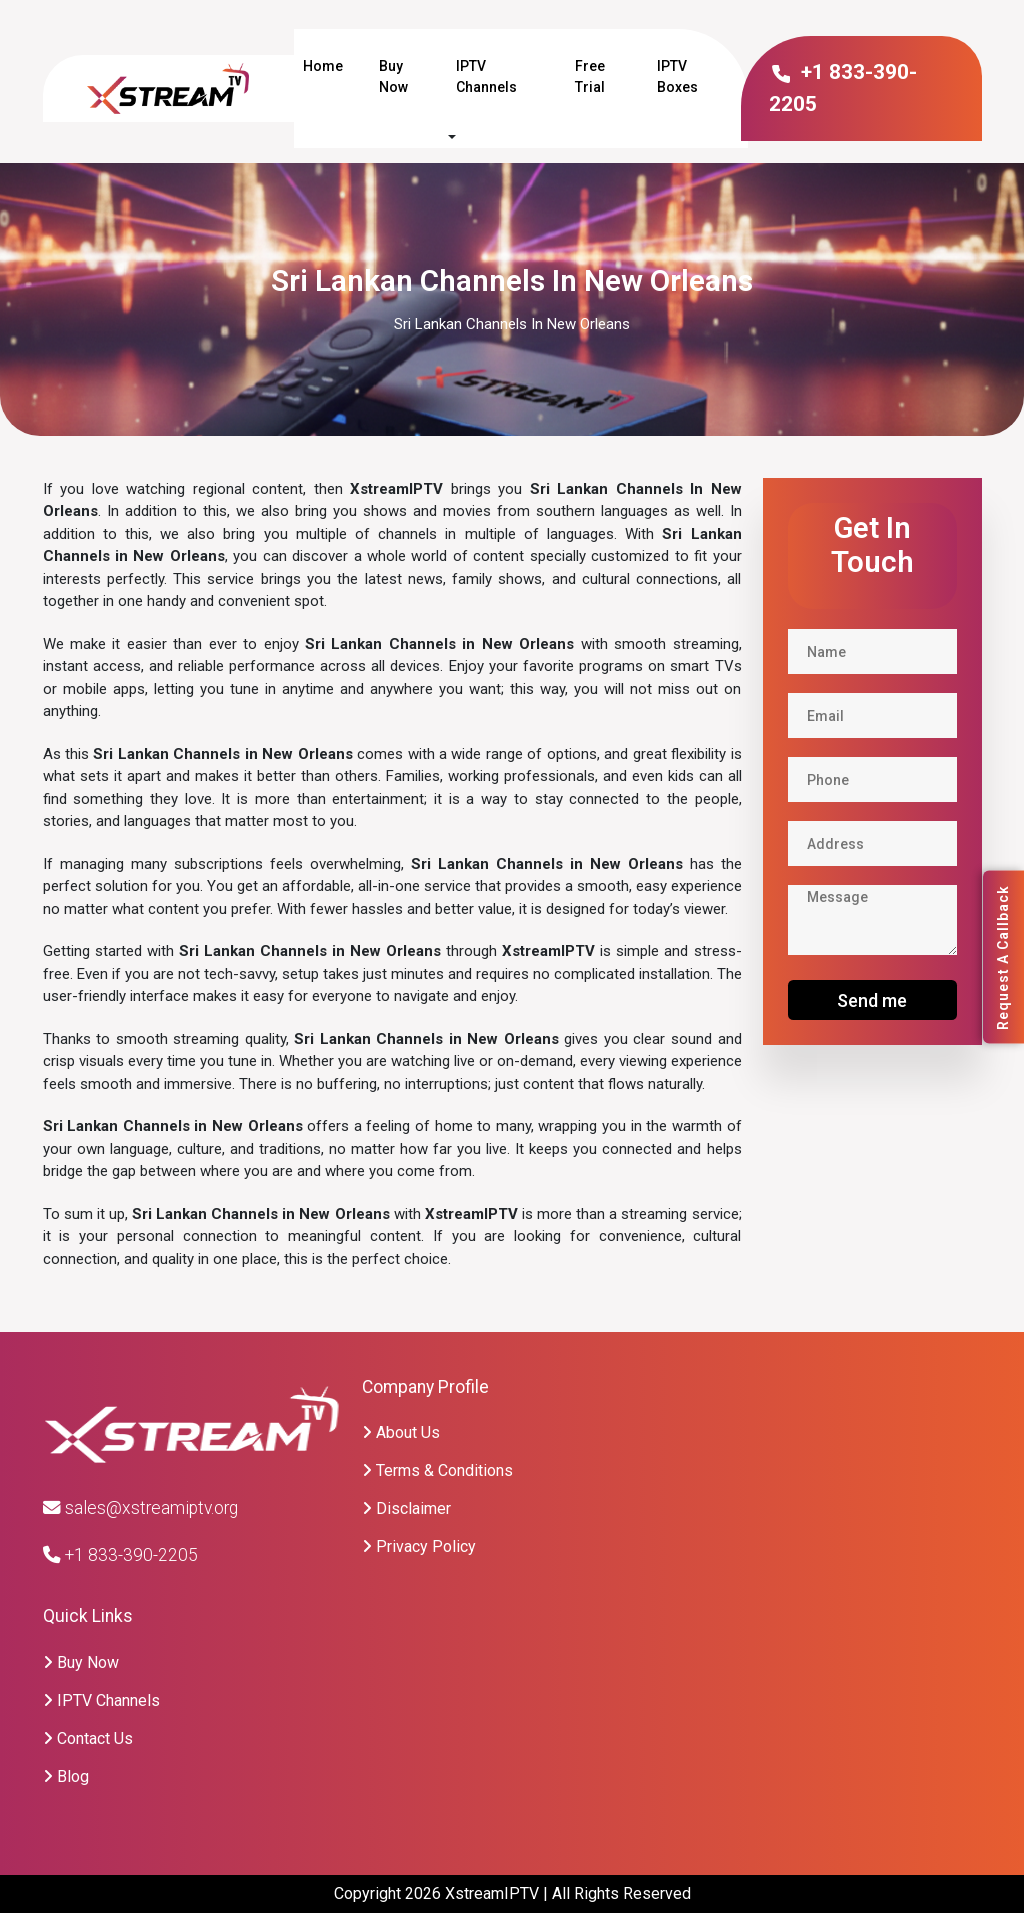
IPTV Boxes (677, 76)
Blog (66, 1776)
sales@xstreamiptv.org (140, 1508)
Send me (872, 1000)
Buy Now (393, 76)
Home (323, 66)
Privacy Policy (419, 1546)
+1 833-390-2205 (120, 1555)
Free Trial (590, 76)
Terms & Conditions (437, 1470)
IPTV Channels (486, 76)
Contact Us (88, 1738)
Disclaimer (406, 1508)
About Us (401, 1432)
